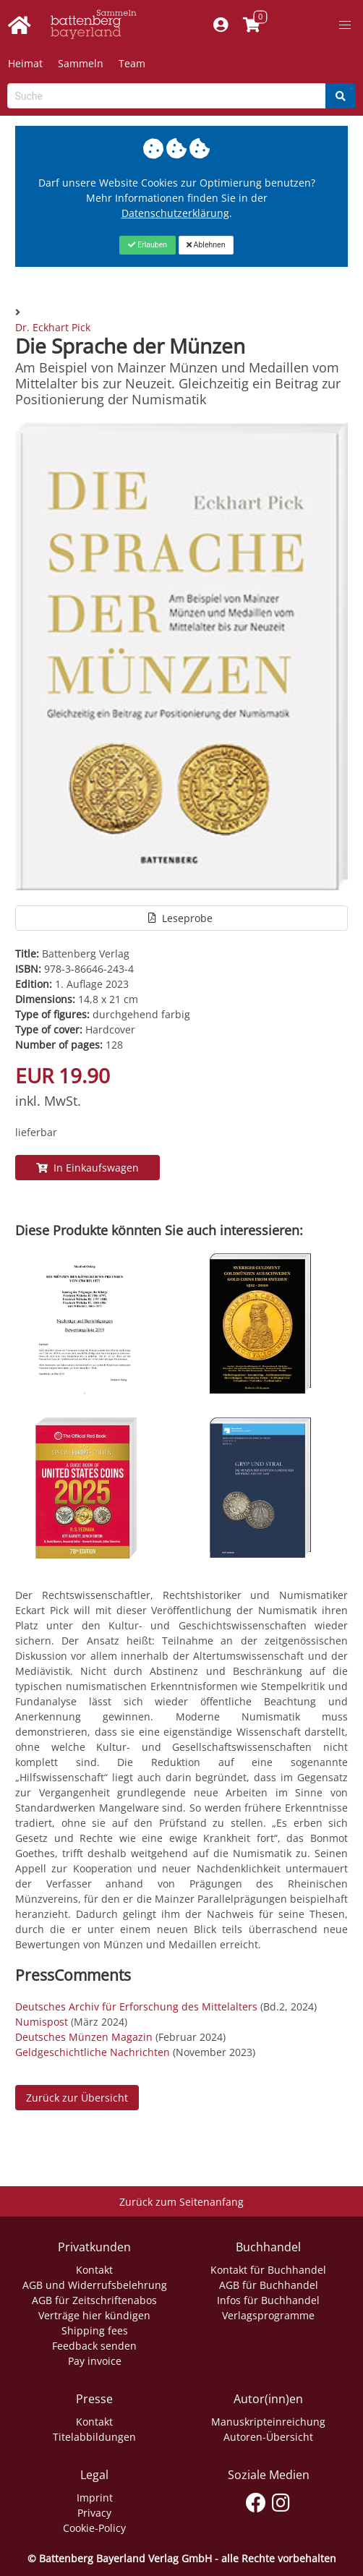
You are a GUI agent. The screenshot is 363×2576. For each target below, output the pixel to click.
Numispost (41, 2022)
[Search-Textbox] (166, 95)
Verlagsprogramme (268, 2315)
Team (132, 63)
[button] (345, 25)
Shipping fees (94, 2330)
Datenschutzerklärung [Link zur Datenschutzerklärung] (175, 213)
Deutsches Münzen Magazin (84, 2037)
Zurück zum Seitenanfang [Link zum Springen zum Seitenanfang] (181, 2202)
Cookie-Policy (94, 2528)
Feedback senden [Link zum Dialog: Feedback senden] (94, 2346)
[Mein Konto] (221, 25)
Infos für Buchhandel (268, 2300)
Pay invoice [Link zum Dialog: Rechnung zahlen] (94, 2361)
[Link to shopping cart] (252, 25)
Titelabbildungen (94, 2437)
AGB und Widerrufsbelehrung (94, 2285)
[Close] (147, 245)
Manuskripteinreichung (268, 2421)
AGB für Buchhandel (268, 2285)
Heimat (25, 63)
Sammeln (80, 63)
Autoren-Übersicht (268, 2437)
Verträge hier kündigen (94, 2315)
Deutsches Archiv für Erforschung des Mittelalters (136, 2006)
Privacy (94, 2513)
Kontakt (94, 2270)
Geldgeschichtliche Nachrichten (92, 2052)
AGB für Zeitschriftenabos (94, 2300)
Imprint (95, 2497)
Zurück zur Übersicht (77, 2097)
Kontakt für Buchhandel (268, 2270)
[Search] (340, 95)
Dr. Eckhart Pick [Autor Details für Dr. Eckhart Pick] (52, 327)
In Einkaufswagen (87, 1167)
